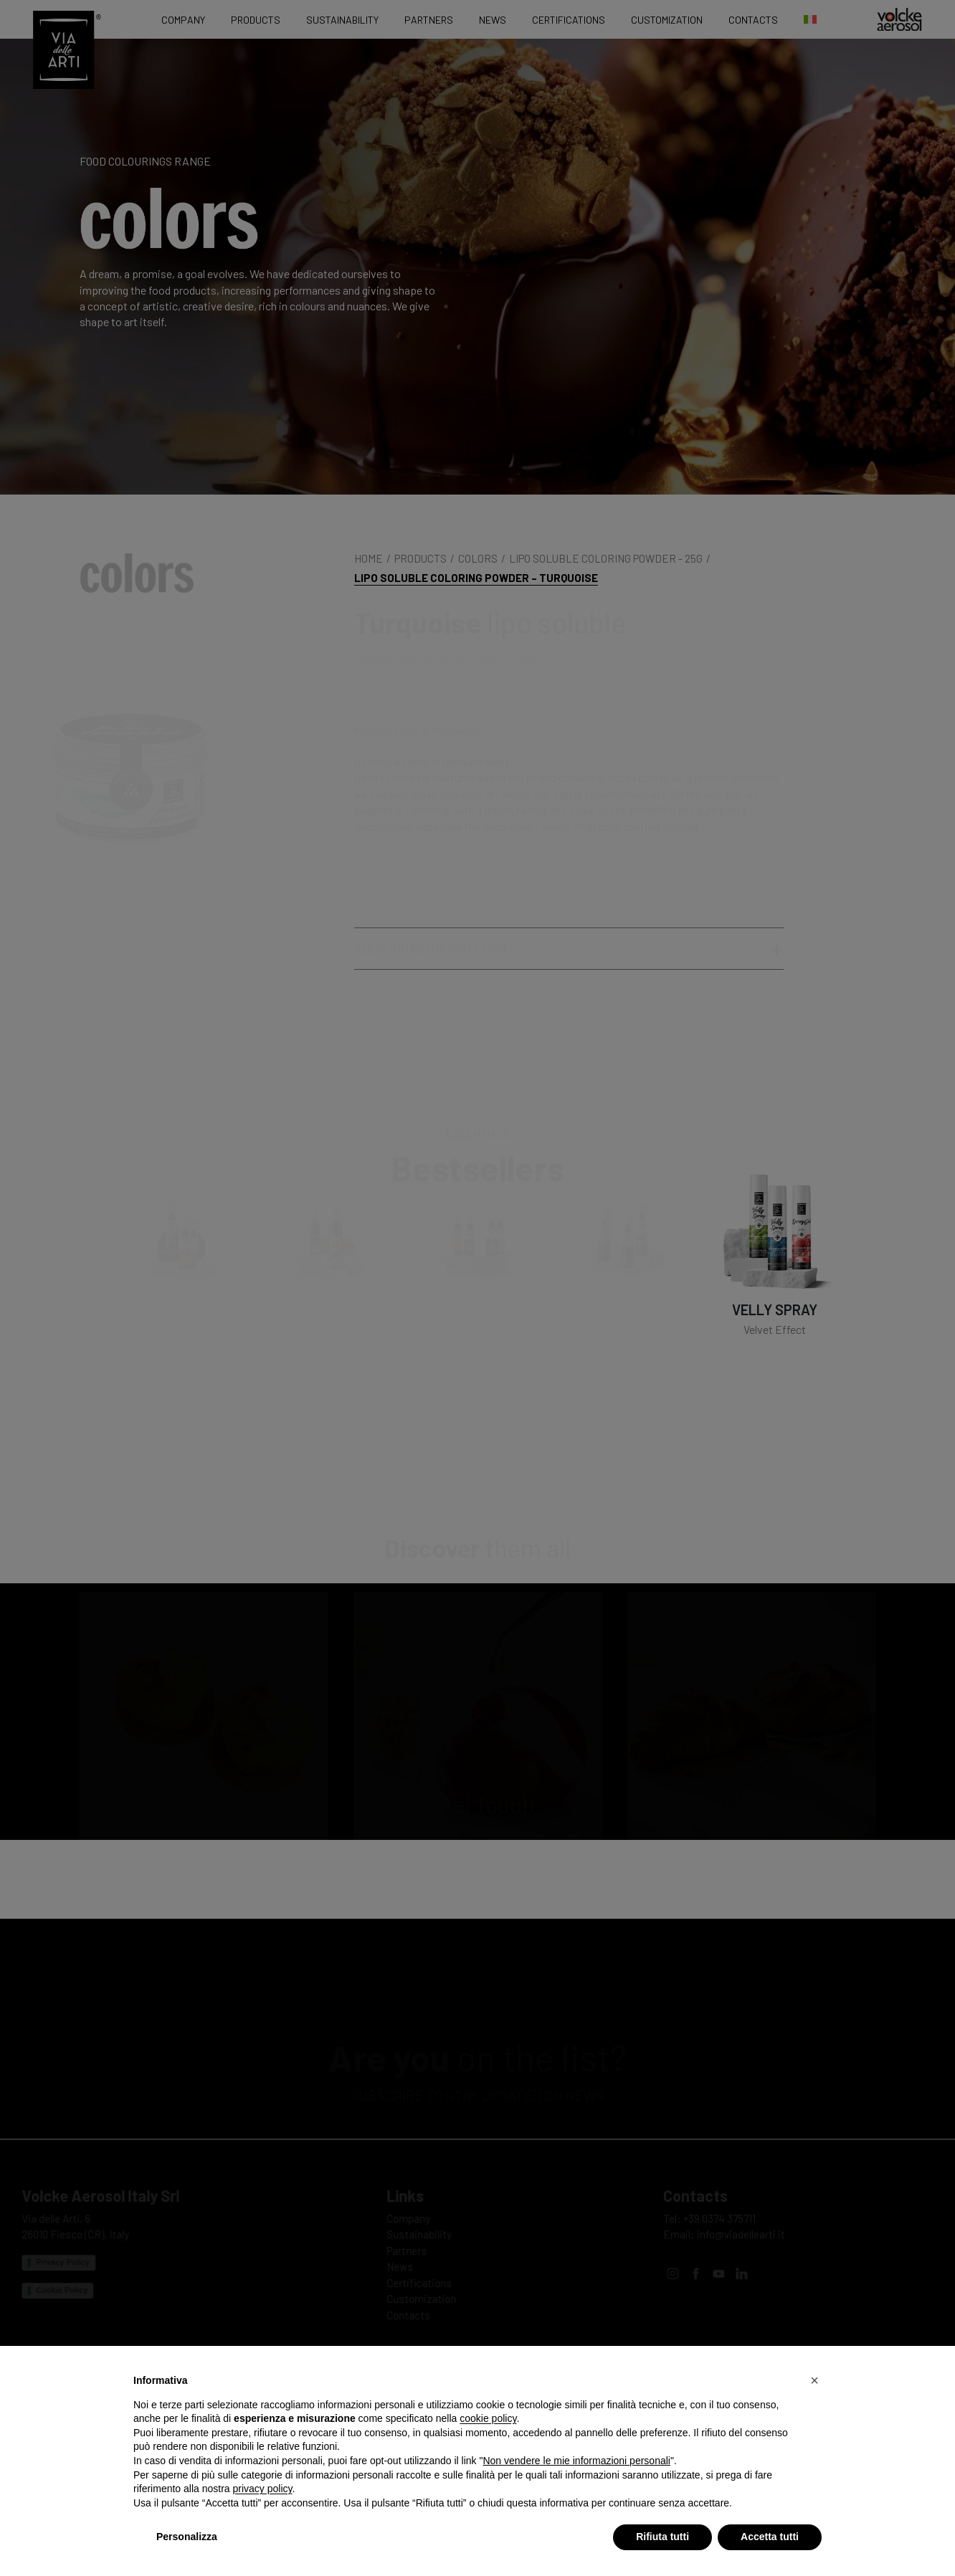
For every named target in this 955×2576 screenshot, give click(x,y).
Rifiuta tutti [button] (662, 2536)
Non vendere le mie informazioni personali (576, 2460)
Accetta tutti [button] (770, 2536)
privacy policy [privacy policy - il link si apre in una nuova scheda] (263, 2488)
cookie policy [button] (488, 2418)
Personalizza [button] (186, 2536)
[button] (814, 2380)
